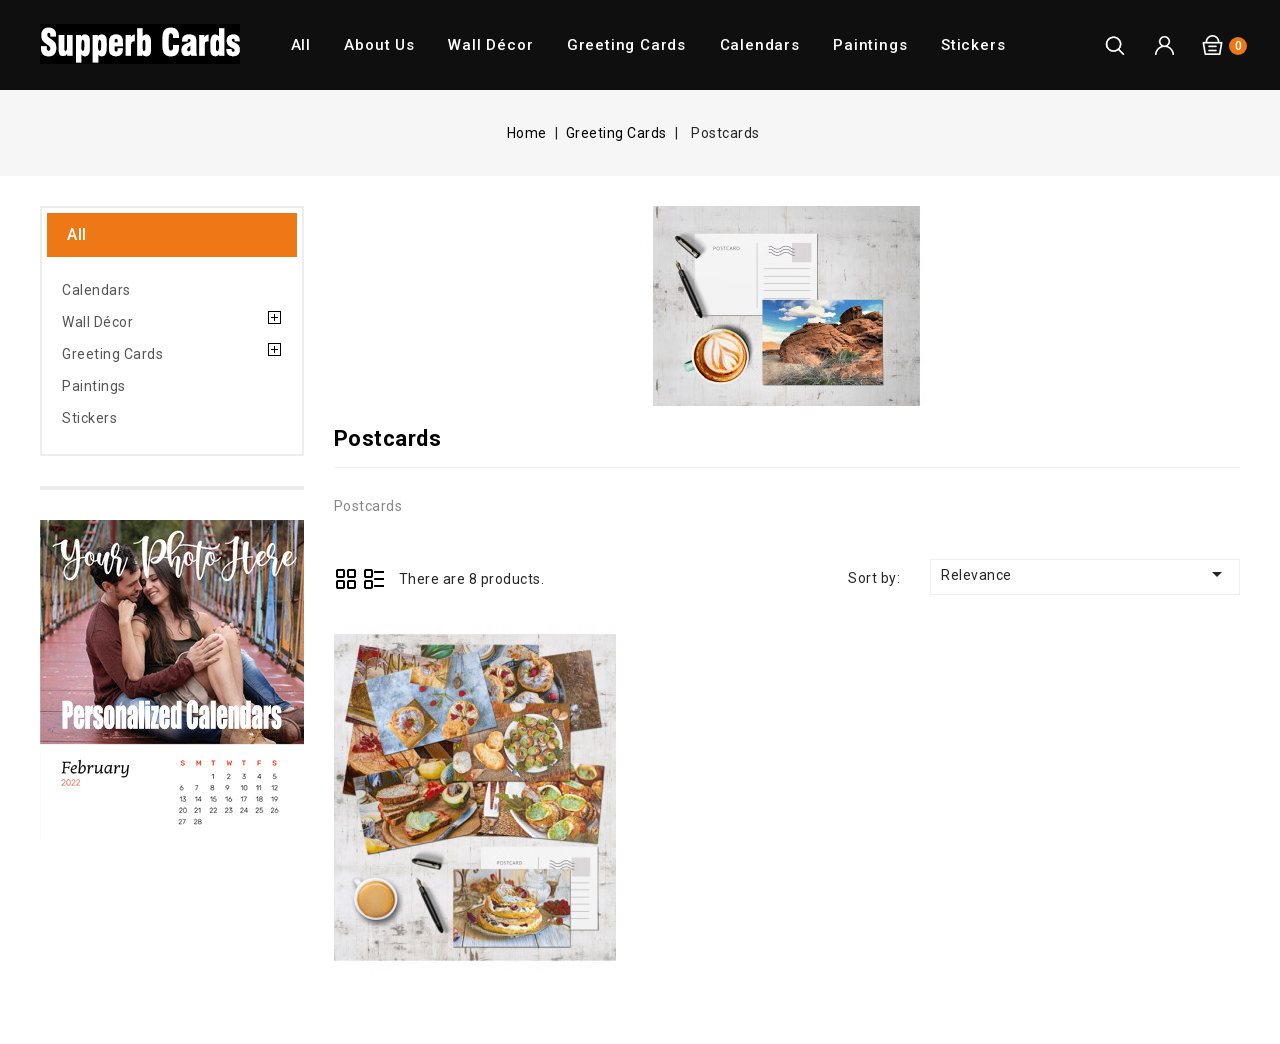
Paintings (870, 45)
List (374, 579)
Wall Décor (490, 45)
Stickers (973, 45)
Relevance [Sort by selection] (1085, 574)
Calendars (760, 45)
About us (379, 45)
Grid (346, 579)
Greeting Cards (626, 45)
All (301, 45)
